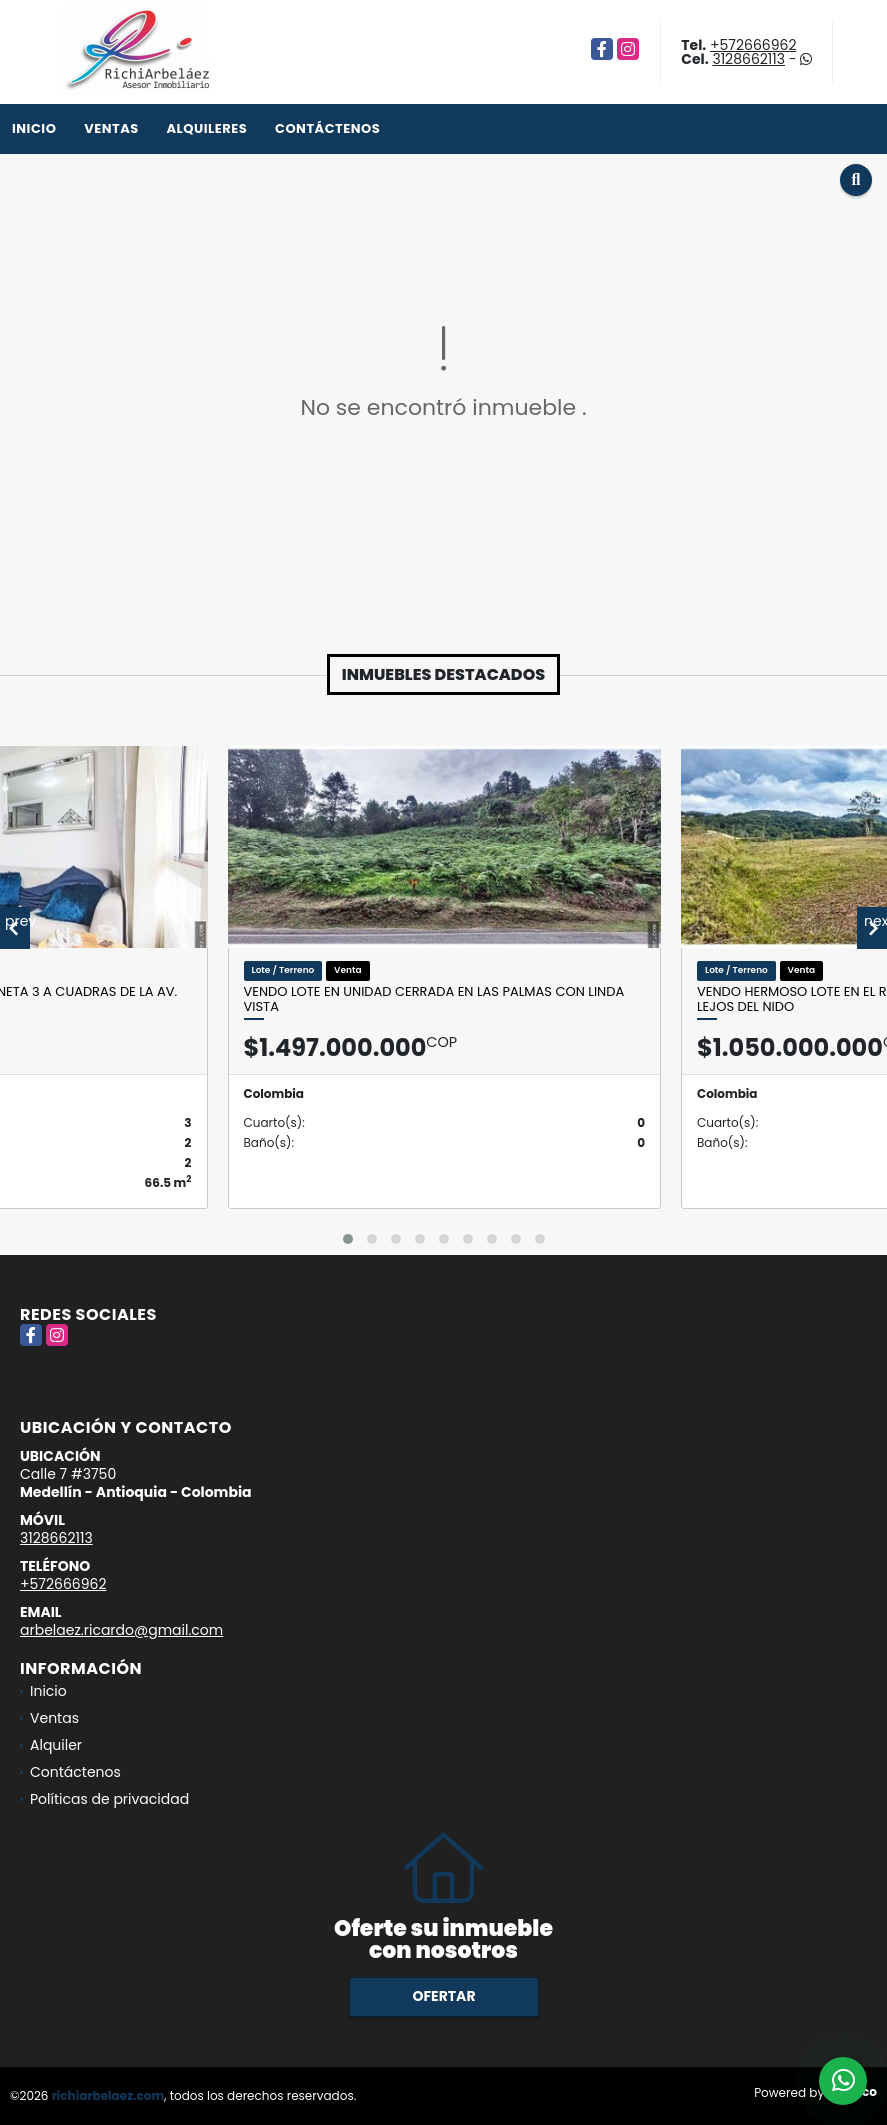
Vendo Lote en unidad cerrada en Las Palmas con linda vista (434, 999)
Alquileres (206, 128)
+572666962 (753, 45)
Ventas (111, 128)
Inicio (34, 128)
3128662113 (748, 59)
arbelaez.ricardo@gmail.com (121, 1630)
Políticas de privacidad (109, 1799)
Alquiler (56, 1745)
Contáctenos (327, 128)
